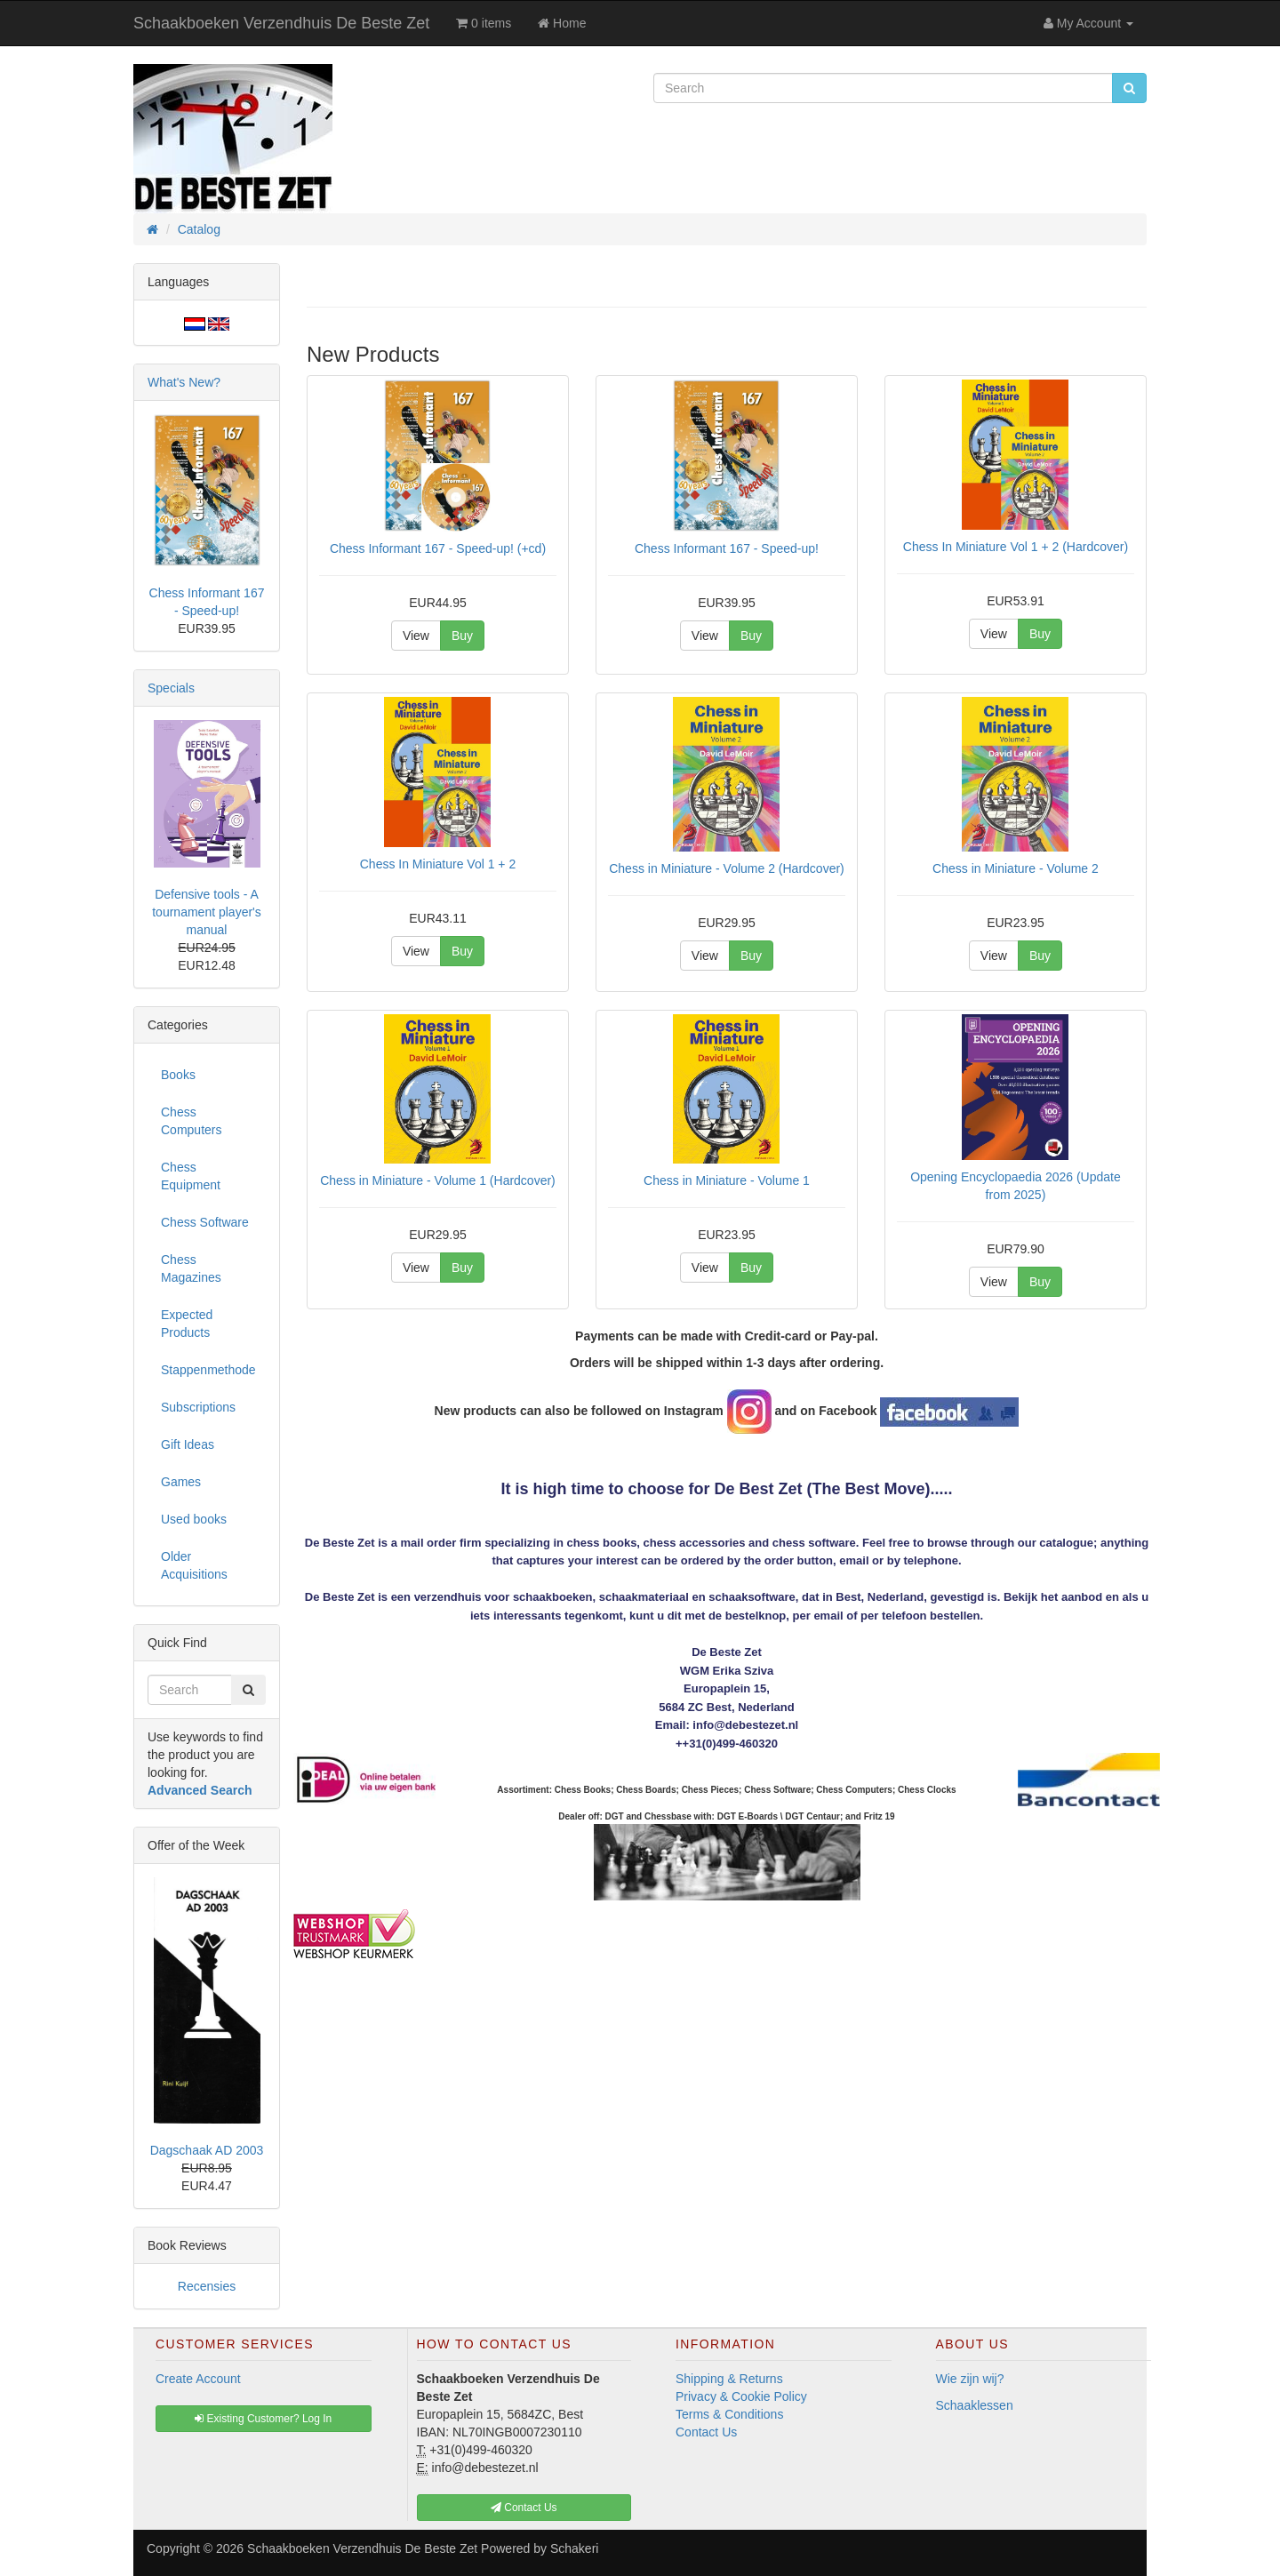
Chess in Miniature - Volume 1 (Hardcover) (438, 1180)
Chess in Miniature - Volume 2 (1015, 868)
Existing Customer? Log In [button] (263, 2418)
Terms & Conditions (729, 2414)
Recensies (207, 2286)
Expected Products (186, 1324)
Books (178, 1075)
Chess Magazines (191, 1268)
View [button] (416, 635)
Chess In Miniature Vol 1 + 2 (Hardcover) (1015, 547)
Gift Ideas (187, 1444)
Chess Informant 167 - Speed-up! (727, 548)
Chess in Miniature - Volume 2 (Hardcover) (726, 868)
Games (181, 1482)
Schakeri (574, 2548)
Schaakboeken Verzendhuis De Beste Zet (281, 23)
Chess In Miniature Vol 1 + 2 (438, 864)
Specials (171, 688)
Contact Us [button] (524, 2507)
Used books (194, 1519)
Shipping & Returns (729, 2379)
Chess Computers (191, 1121)
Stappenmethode (208, 1370)
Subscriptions (198, 1407)
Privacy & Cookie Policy (741, 2396)
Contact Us (706, 2432)
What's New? (184, 382)
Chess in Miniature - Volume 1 (727, 1180)
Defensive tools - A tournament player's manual (206, 912)
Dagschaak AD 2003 (207, 2150)
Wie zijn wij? (970, 2379)
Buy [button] (462, 635)
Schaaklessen (974, 2405)
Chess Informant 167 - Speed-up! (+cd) (438, 548)
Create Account (198, 2379)
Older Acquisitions (194, 1565)
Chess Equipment (190, 1176)
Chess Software (205, 1222)
